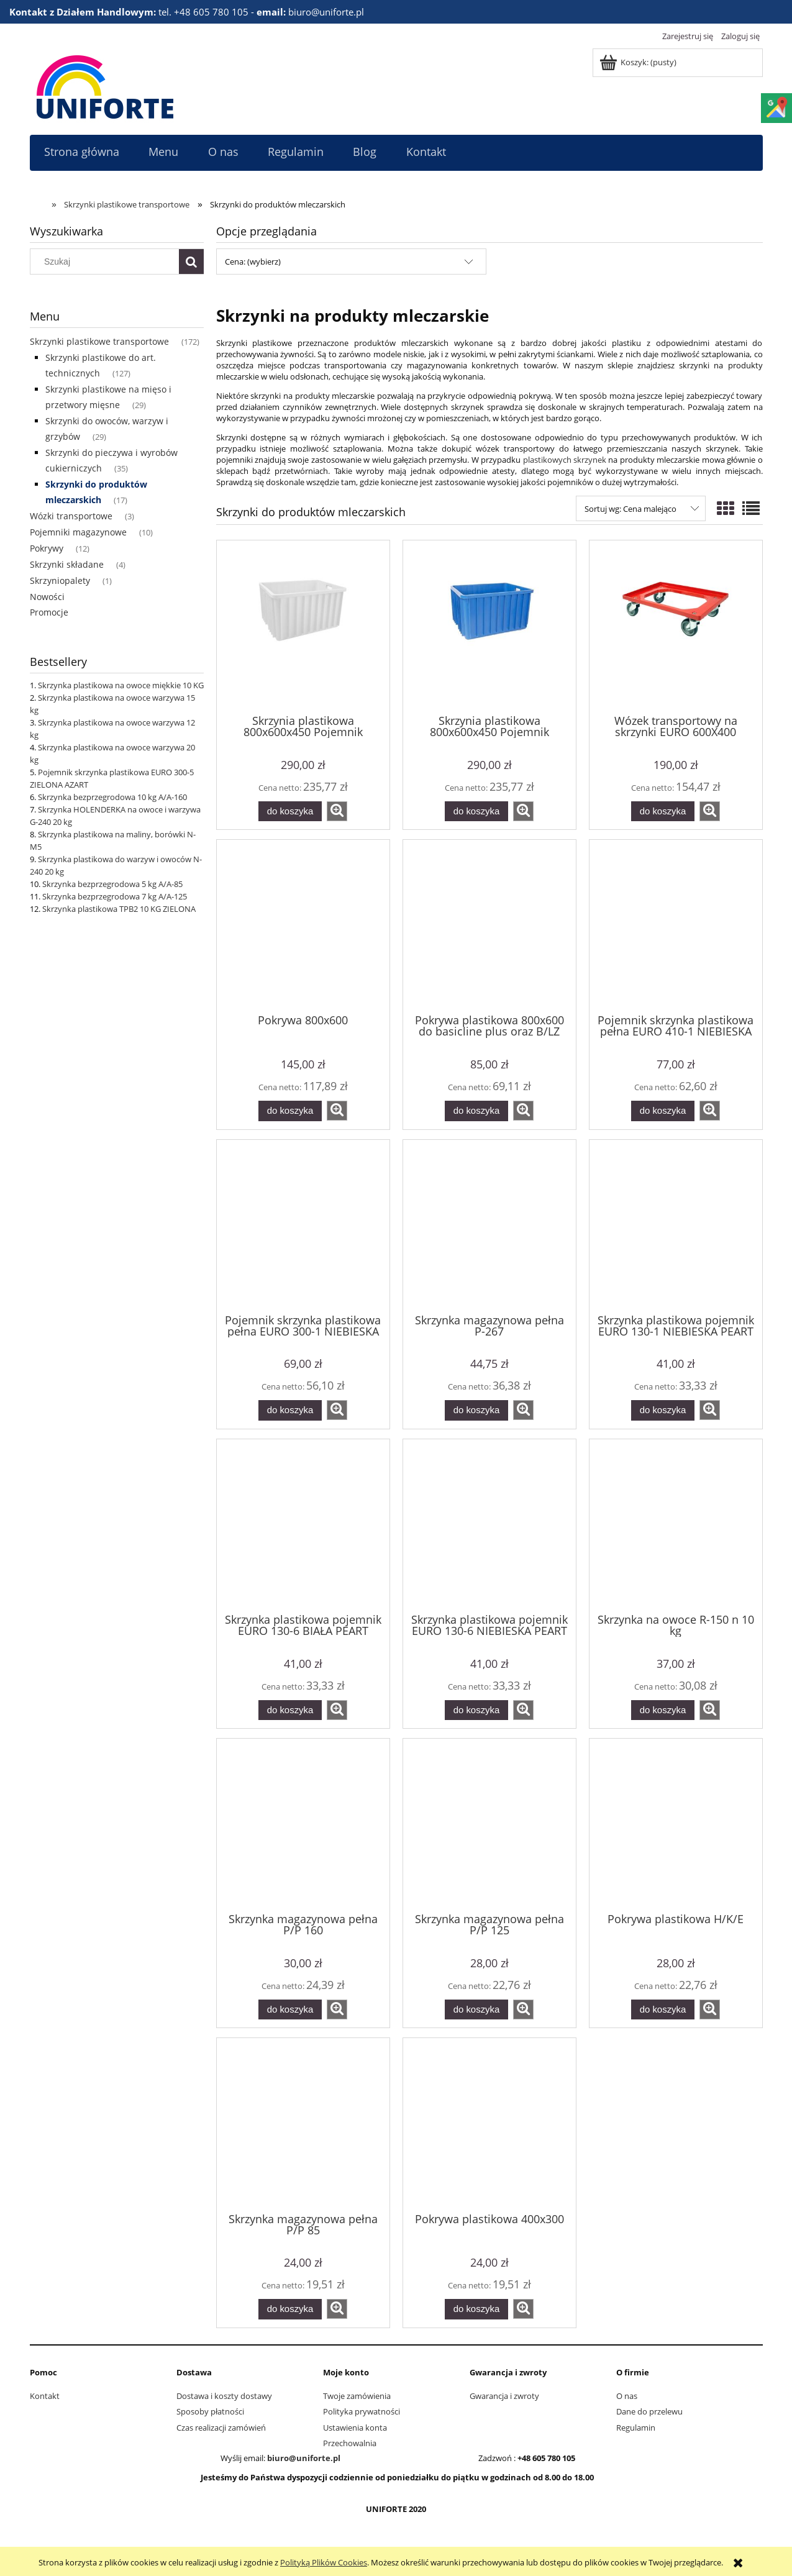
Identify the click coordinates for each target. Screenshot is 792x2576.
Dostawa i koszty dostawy (224, 2395)
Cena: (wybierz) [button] (253, 261)
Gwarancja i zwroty (504, 2395)
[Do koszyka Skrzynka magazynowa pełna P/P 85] (290, 2309)
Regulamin (635, 2427)
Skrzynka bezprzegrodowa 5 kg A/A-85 (112, 884)
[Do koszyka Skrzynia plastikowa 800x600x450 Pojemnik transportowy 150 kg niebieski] (476, 811)
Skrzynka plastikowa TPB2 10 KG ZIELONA (119, 908)
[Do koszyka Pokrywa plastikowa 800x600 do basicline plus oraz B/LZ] (476, 1111)
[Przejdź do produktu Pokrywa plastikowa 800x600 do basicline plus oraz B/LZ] (489, 925)
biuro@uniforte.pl (303, 2458)
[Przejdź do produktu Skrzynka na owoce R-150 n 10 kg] (676, 1525)
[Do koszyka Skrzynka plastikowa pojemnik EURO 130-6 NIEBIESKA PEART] (476, 1710)
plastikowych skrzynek (564, 459)
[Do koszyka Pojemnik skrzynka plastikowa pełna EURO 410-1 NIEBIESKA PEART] (662, 1111)
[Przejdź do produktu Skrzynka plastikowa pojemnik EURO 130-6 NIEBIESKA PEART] (489, 1525)
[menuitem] (82, 152)
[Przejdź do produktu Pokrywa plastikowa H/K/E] (676, 1824)
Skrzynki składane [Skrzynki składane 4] (67, 564)
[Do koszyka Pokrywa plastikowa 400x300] (476, 2309)
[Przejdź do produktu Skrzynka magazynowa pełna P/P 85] (303, 2123)
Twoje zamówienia (357, 2395)
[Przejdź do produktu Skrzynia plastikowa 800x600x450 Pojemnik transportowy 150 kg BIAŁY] (303, 626)
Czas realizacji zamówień (221, 2427)
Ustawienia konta (355, 2427)
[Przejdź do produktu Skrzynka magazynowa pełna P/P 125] (489, 1824)
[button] (337, 811)
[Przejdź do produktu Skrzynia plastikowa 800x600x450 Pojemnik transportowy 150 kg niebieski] (489, 626)
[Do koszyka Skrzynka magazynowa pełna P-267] (476, 1410)
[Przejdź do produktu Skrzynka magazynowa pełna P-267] (489, 1225)
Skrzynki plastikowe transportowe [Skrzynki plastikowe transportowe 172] (99, 341)
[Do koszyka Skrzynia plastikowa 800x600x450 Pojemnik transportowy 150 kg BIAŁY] (290, 811)
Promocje (49, 612)
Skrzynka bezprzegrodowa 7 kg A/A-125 (114, 896)
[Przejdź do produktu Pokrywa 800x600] (303, 925)
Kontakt (45, 2395)
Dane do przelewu (649, 2411)
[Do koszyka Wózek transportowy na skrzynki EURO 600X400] (662, 811)
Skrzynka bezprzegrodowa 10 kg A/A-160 (112, 797)
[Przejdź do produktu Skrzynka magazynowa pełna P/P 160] (303, 1824)
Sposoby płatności (210, 2411)
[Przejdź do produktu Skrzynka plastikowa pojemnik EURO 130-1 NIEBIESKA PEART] (676, 1225)
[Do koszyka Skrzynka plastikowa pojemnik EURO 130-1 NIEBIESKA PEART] (662, 1410)
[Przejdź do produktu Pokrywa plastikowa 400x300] (489, 2123)
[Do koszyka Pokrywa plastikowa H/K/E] (662, 2010)
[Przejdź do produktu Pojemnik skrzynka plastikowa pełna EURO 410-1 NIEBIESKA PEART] (676, 925)
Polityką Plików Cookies (323, 2562)
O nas (626, 2395)
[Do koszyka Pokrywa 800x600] (290, 1111)
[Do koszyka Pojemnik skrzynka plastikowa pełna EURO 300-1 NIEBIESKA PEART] (290, 1410)
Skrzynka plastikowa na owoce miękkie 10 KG (121, 685)
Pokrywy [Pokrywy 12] (46, 548)
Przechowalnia (349, 2443)
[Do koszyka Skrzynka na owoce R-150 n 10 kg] (662, 1710)
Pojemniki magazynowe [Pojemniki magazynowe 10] (78, 532)
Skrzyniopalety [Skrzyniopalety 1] (60, 580)
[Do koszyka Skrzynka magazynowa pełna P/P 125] (476, 2010)
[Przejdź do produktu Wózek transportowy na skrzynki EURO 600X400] (676, 626)
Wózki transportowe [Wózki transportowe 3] (71, 516)
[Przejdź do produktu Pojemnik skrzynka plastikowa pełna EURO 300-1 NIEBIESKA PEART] (303, 1225)
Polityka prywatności (361, 2411)
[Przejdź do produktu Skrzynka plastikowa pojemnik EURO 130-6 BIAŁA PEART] (303, 1525)
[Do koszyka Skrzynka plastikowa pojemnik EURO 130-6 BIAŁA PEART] (290, 1710)
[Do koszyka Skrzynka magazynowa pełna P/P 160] (290, 2010)
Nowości (47, 597)
